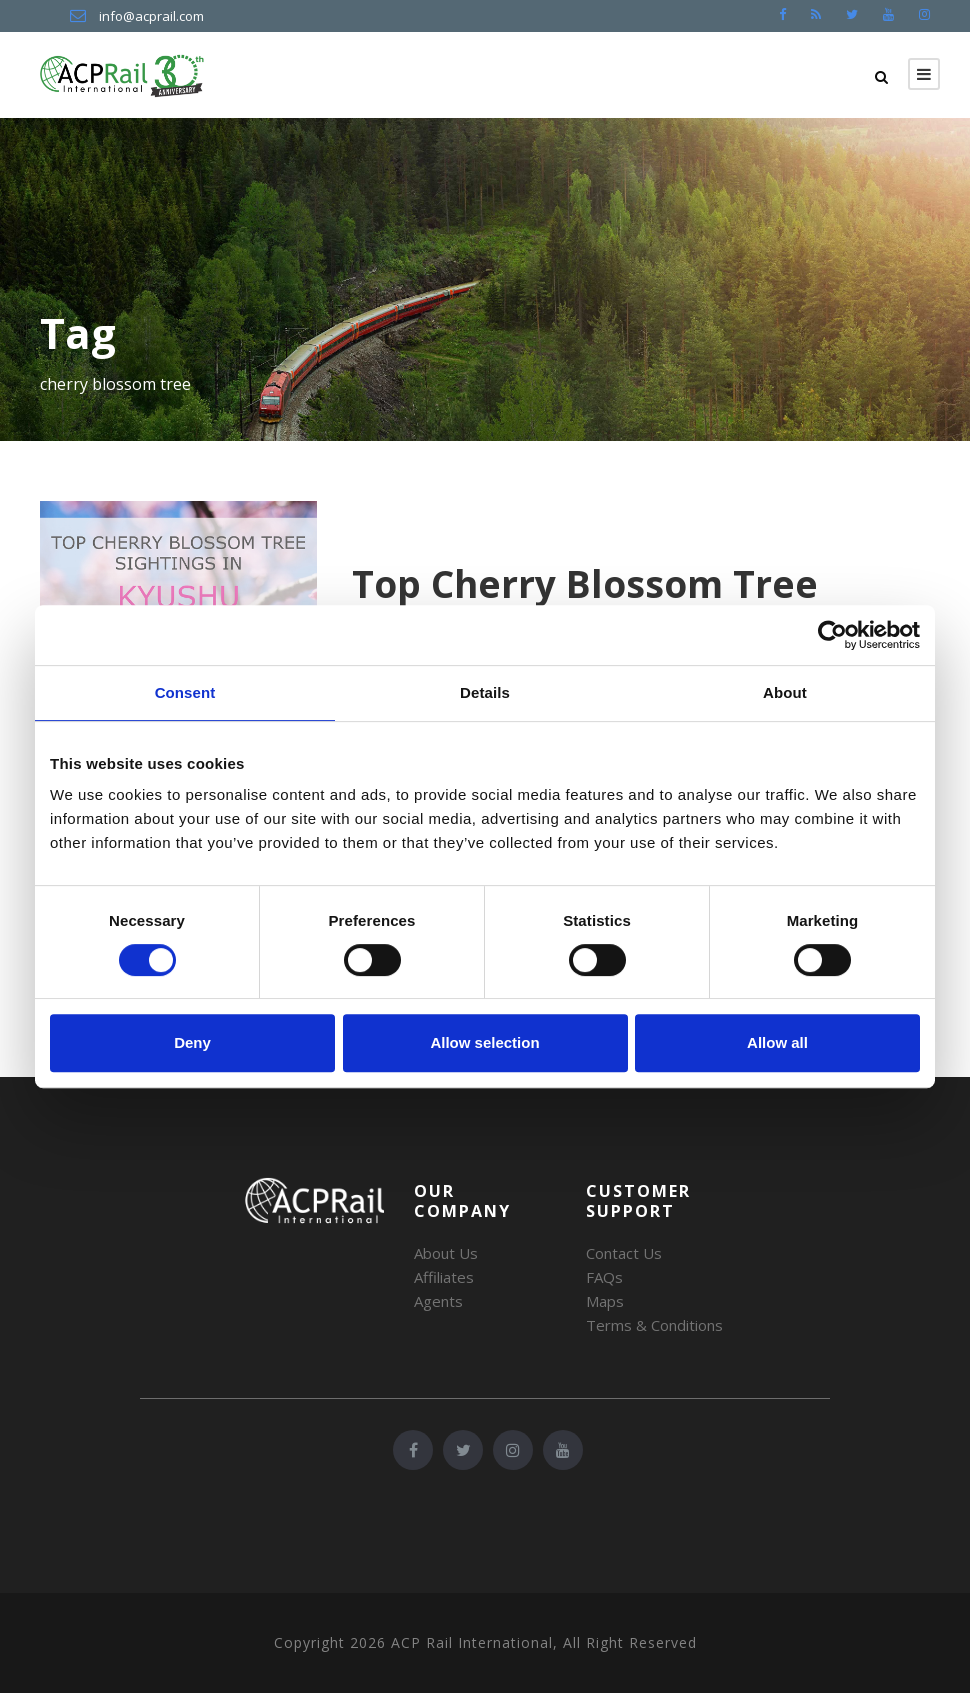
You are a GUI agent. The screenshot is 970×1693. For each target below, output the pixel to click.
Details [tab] (485, 692)
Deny (192, 1042)
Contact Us (624, 1253)
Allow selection (484, 1042)
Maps (605, 1301)
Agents (438, 1301)
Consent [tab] (185, 692)
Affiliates (444, 1277)
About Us (446, 1253)
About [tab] (785, 692)
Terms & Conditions (654, 1325)
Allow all (777, 1042)
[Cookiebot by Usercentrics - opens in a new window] (832, 635)
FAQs (604, 1277)
